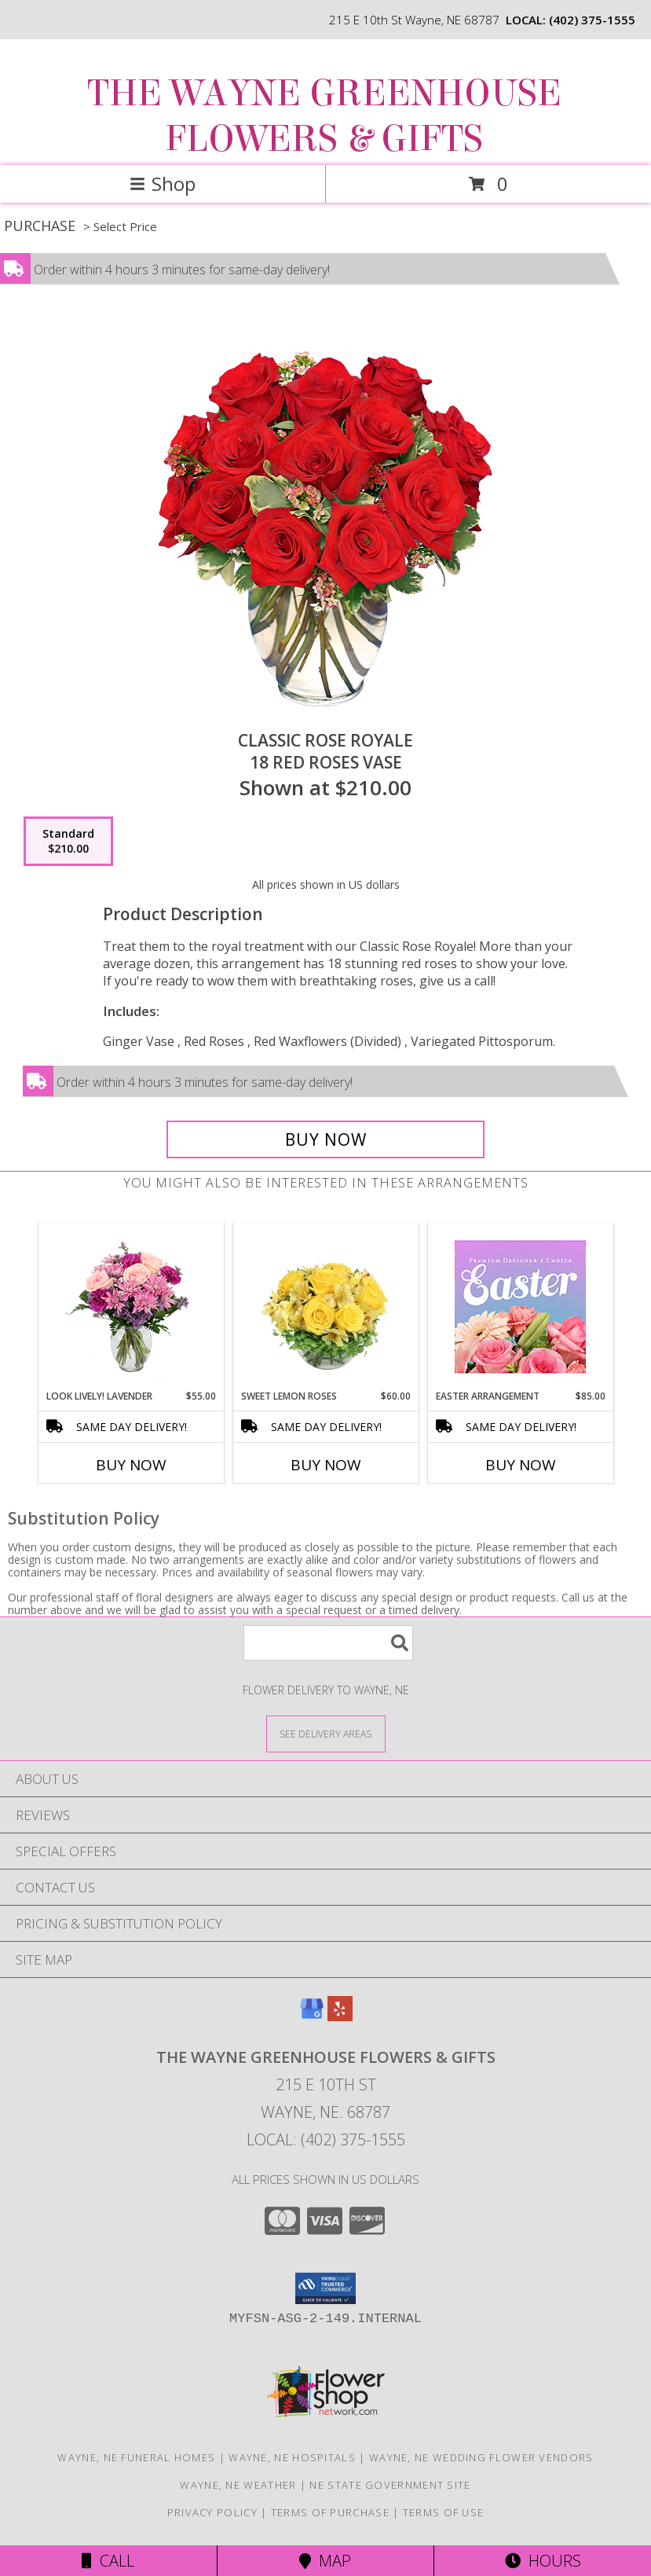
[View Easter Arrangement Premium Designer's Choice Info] (520, 1306)
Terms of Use (444, 2512)
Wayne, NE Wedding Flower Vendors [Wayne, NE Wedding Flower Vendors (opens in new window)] (481, 2457)
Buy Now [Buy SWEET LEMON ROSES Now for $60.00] (326, 1465)
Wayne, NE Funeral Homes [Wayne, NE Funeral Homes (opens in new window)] (136, 2457)
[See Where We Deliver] (326, 1733)
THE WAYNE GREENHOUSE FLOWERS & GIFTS (324, 116)
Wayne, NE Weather (238, 2485)
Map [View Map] (325, 2560)
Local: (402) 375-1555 (326, 2139)
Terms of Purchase (330, 2512)
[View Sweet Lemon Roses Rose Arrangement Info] (325, 1306)
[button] (325, 2288)
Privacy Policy (212, 2512)
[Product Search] (328, 1642)
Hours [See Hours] (543, 2560)
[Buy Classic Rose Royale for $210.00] (325, 1139)
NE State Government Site (389, 2485)
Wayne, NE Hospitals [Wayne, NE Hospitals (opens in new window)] (292, 2457)
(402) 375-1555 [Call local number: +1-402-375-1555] (592, 20)
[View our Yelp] (340, 2016)
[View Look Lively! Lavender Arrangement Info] (130, 1306)
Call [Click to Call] (108, 2560)
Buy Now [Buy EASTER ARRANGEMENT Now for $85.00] (520, 1465)
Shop (163, 183)
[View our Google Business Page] (311, 2016)
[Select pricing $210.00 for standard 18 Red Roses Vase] (68, 841)
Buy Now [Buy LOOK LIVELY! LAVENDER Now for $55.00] (131, 1465)
